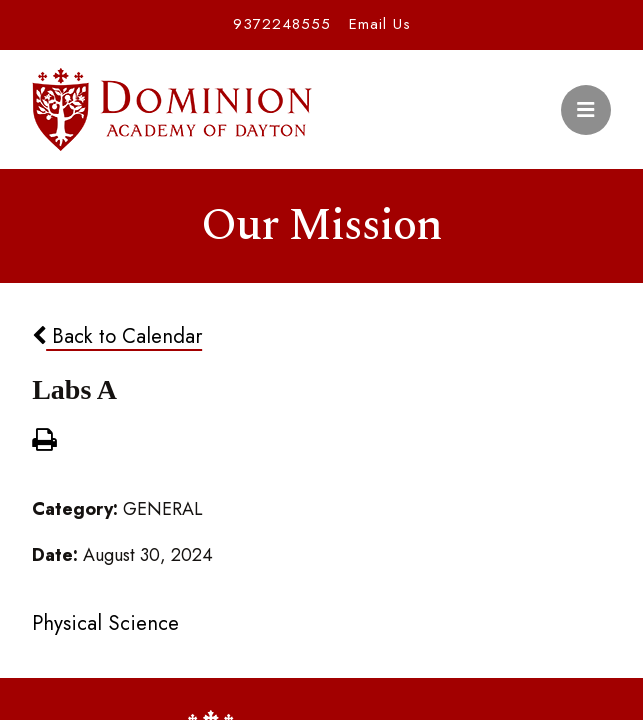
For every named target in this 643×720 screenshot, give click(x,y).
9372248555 (282, 24)
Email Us (380, 24)
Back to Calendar (117, 336)
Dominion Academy (172, 109)
